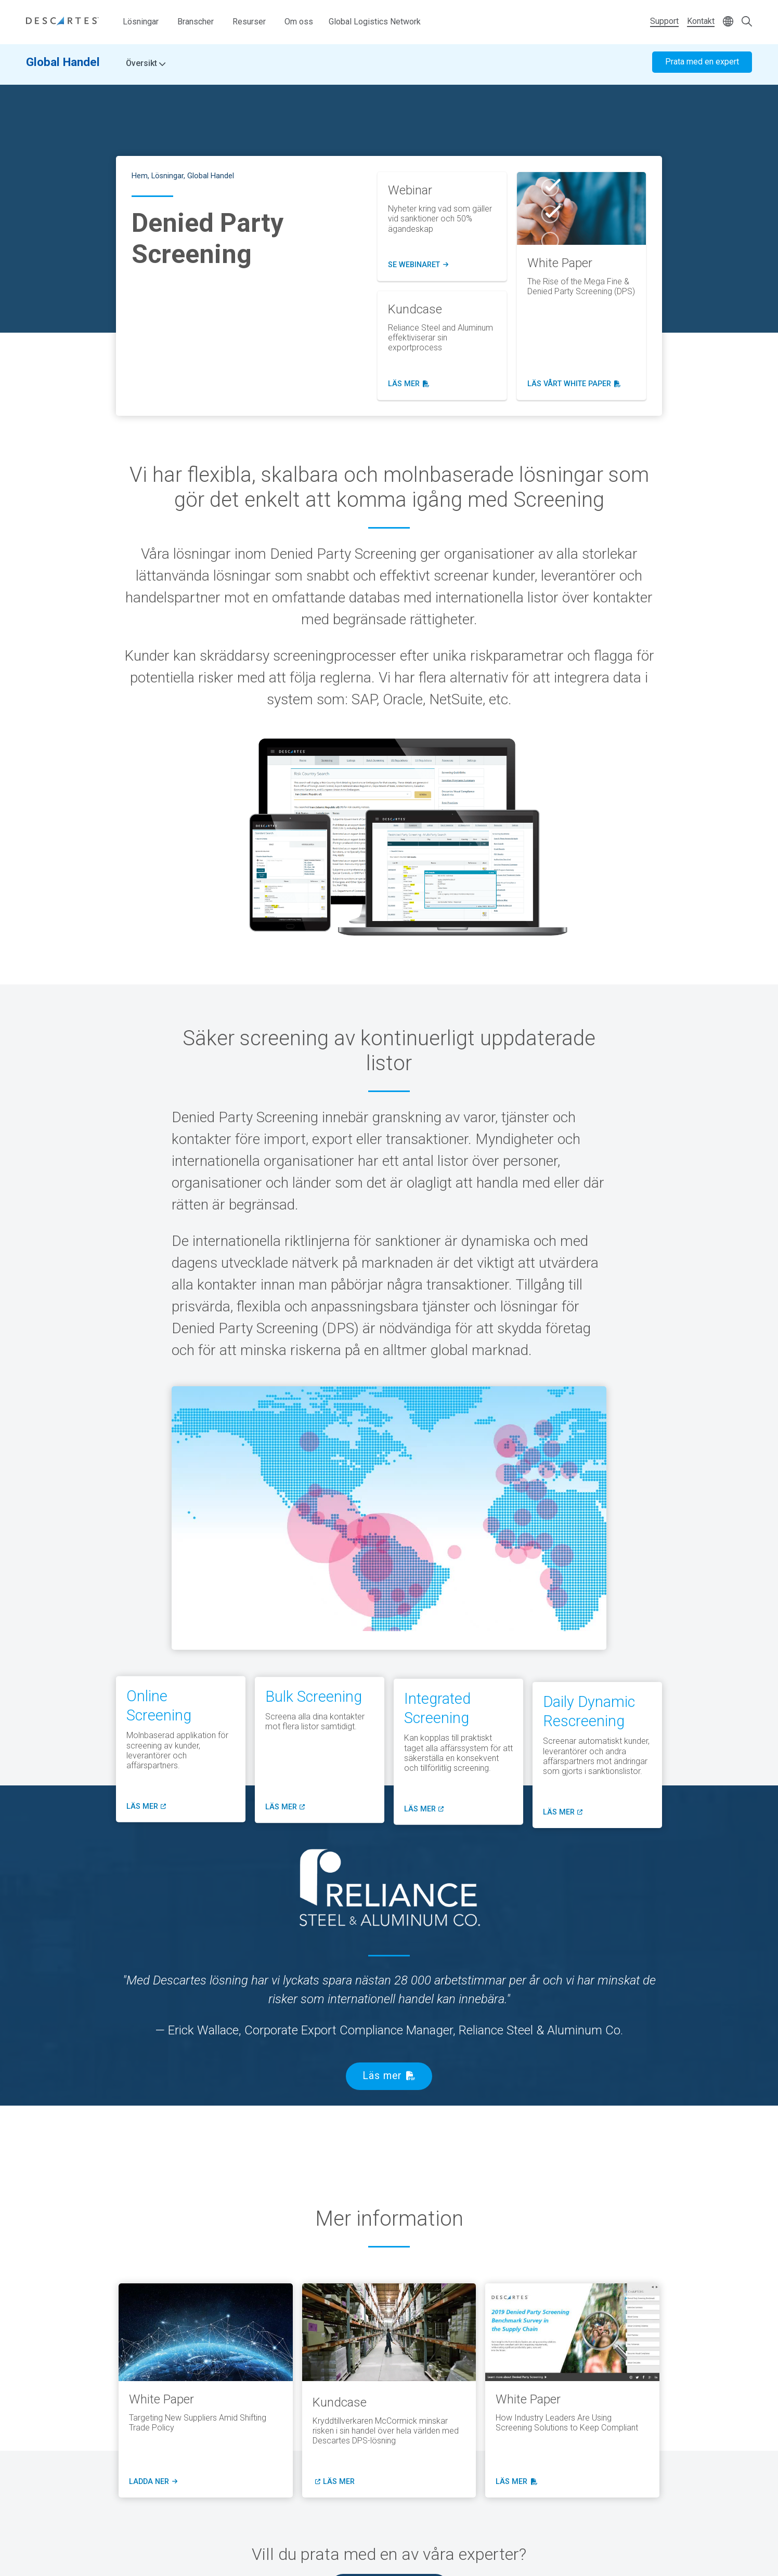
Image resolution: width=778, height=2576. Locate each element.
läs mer (409, 384)
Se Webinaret (418, 265)
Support (664, 21)
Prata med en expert (702, 66)
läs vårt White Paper (574, 384)
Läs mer (382, 2076)
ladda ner (152, 2482)
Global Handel (63, 66)
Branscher (195, 22)
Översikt (145, 67)
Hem (140, 176)
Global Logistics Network (375, 22)
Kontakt (701, 21)
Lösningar (141, 22)
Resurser (249, 22)
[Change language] (728, 22)
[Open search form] (747, 22)
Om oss (298, 22)
